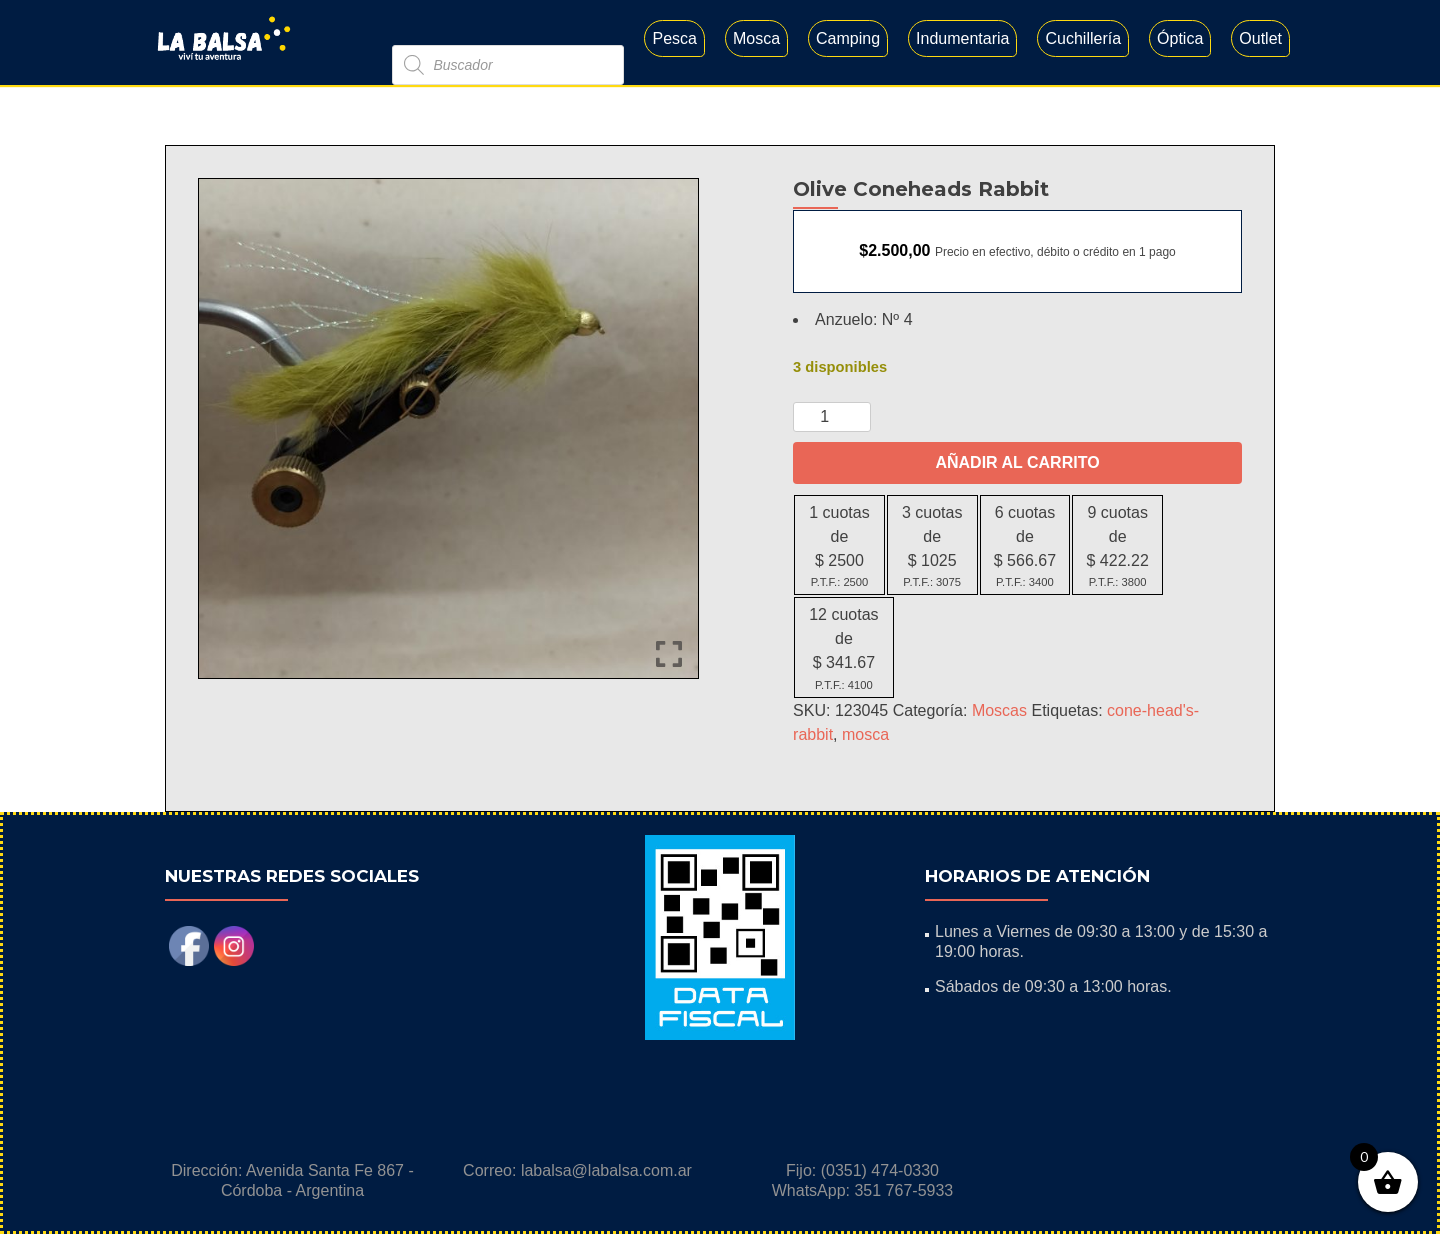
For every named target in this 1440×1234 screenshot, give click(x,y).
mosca (865, 734)
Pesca (674, 38)
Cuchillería (1083, 38)
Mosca (756, 38)
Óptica (1180, 38)
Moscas (999, 710)
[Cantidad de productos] (832, 417)
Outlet (1260, 38)
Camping (848, 38)
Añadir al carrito (1017, 462)
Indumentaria (962, 38)
